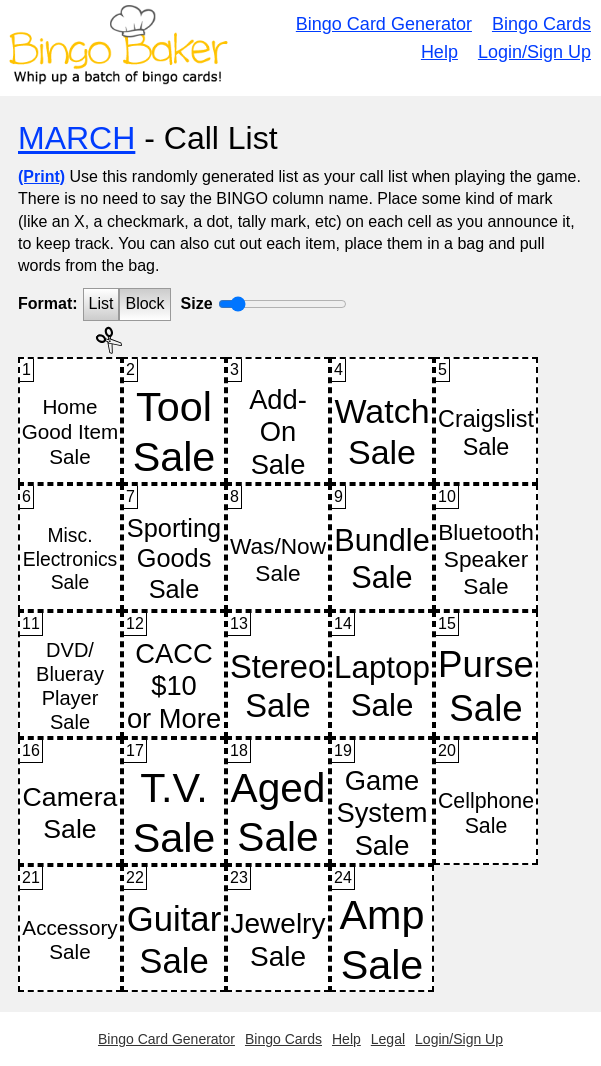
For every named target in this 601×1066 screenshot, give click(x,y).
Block (144, 303)
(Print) (41, 176)
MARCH (76, 138)
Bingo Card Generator (384, 24)
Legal (388, 1039)
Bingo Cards (541, 24)
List (101, 303)
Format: (48, 303)
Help (439, 52)
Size (197, 303)
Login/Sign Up (534, 52)
